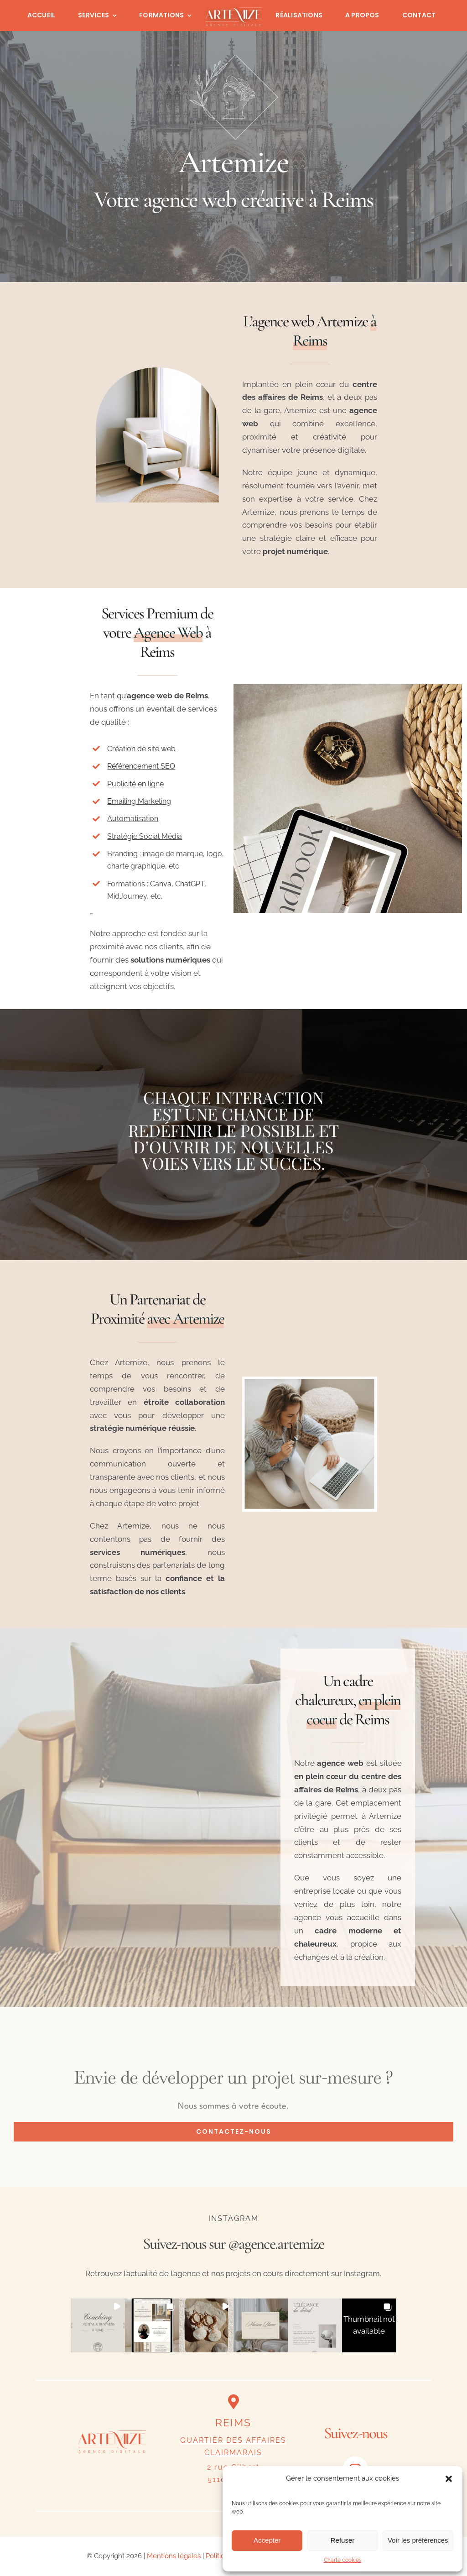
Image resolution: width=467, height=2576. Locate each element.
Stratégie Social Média (144, 836)
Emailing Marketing (139, 801)
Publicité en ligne (135, 784)
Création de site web (141, 748)
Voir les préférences (418, 2540)
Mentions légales (174, 2556)
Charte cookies (343, 2560)
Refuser (343, 2540)
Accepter (267, 2540)
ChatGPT (189, 884)
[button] (448, 2478)
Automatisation (132, 818)
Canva (160, 884)
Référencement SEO (141, 766)
